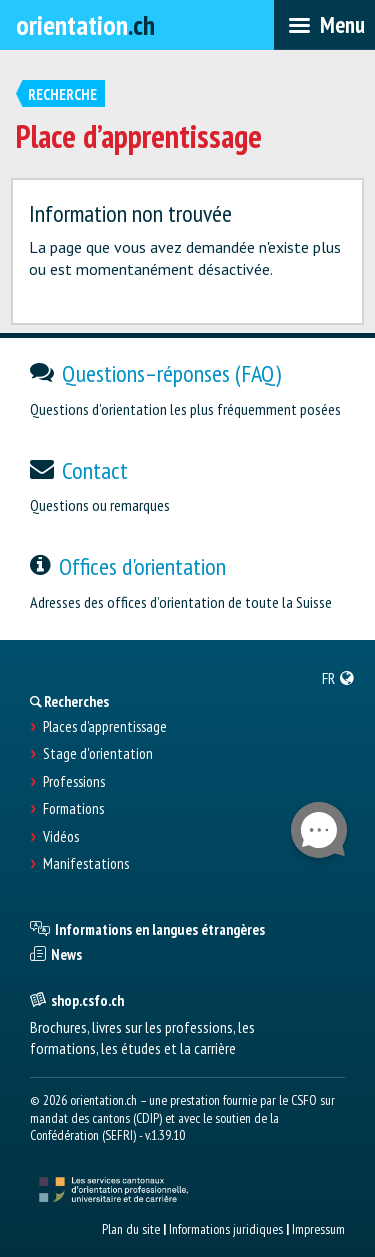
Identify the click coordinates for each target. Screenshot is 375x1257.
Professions (74, 782)
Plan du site (131, 1229)
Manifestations (86, 864)
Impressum (318, 1229)
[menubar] (324, 25)
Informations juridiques (226, 1229)
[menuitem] (338, 678)
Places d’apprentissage (105, 727)
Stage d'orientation (98, 754)
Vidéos (61, 837)
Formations (73, 809)
